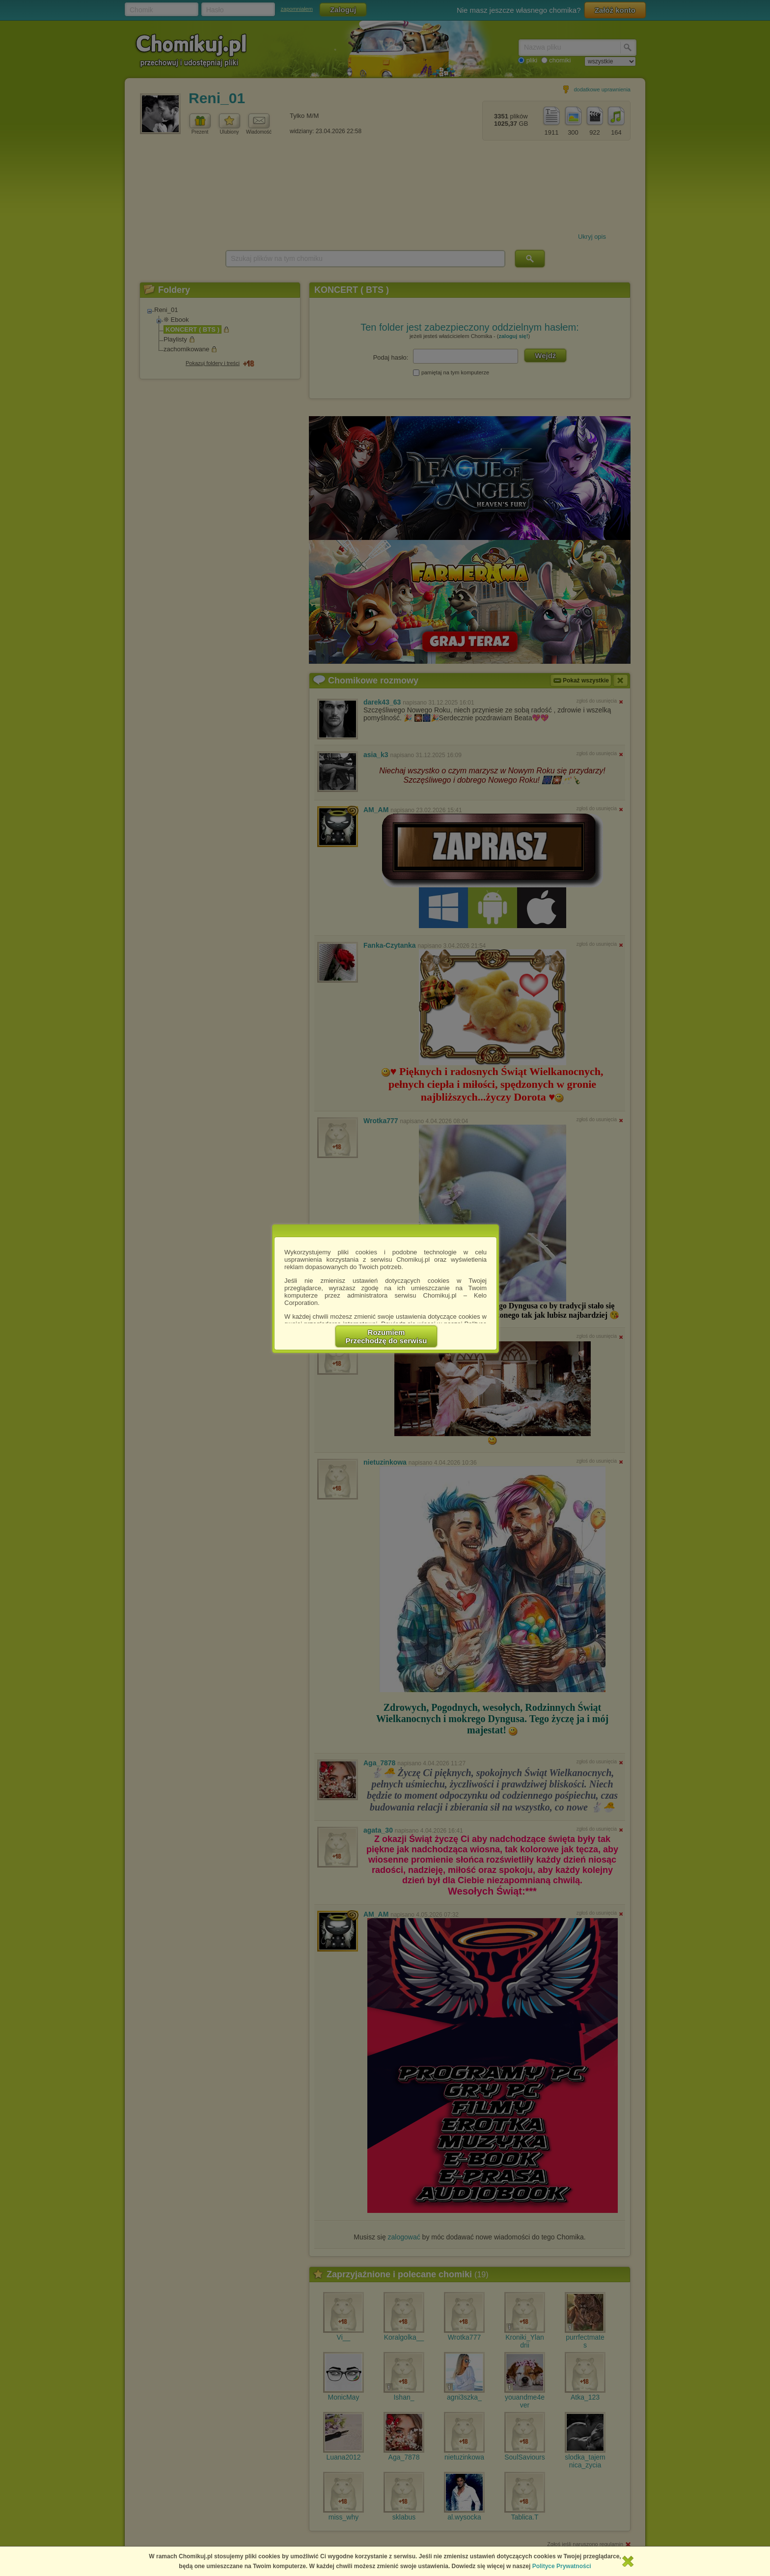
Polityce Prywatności (561, 2566)
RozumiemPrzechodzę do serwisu (386, 1336)
